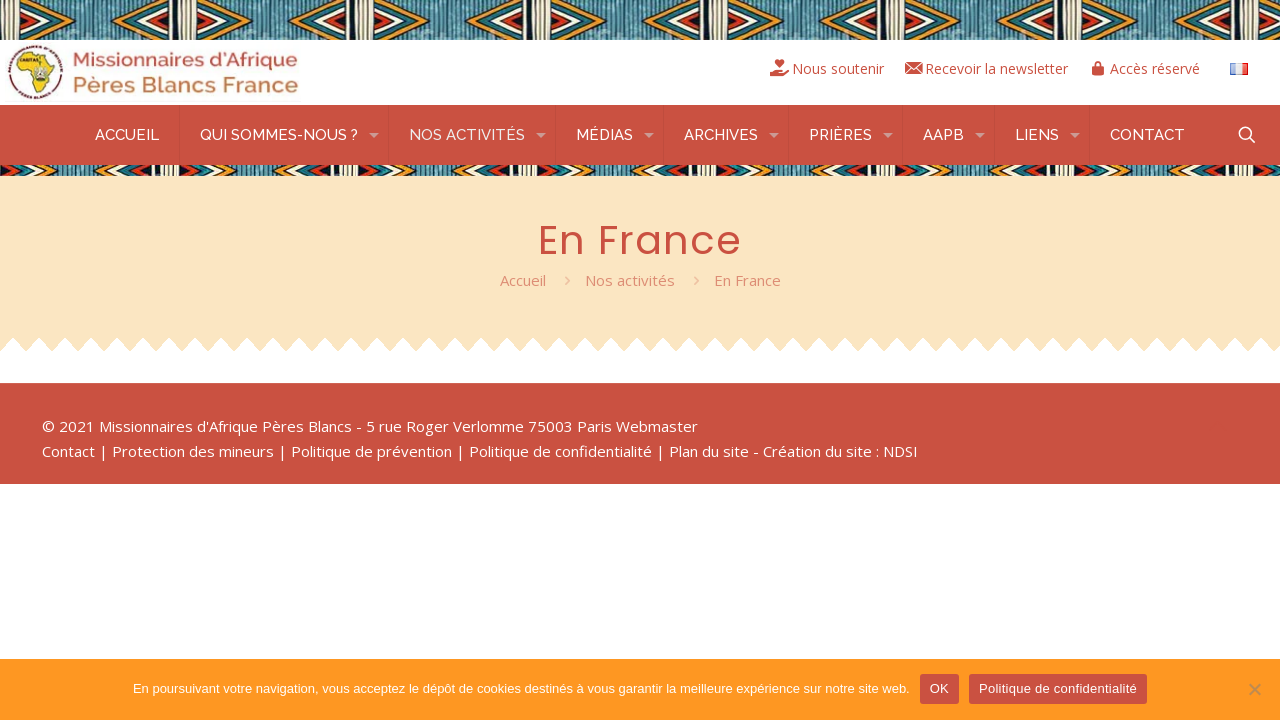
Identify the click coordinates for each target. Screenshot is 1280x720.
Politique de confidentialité (560, 451)
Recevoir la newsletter (983, 69)
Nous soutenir (815, 69)
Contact (68, 451)
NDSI (900, 451)
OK (939, 688)
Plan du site (709, 451)
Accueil (523, 280)
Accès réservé (1151, 69)
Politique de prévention (371, 451)
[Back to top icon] (1217, 426)
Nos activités (630, 280)
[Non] (1255, 689)
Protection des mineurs (193, 451)
